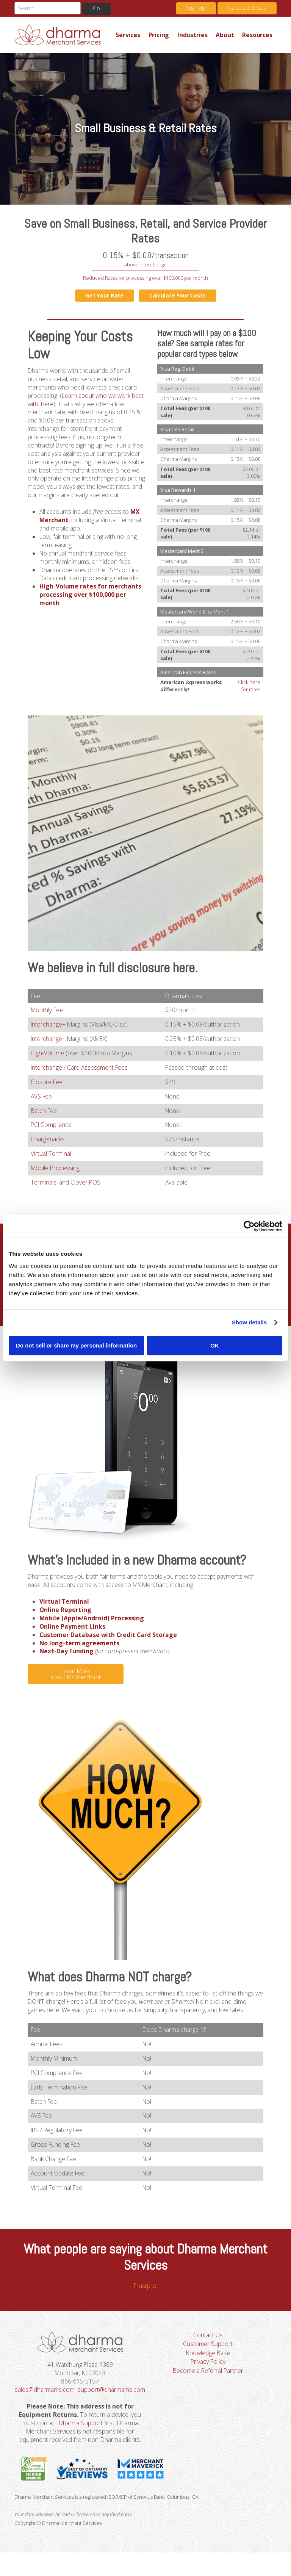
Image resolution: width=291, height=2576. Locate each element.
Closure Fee (47, 1084)
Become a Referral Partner (208, 2384)
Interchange (47, 1070)
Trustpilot (145, 2298)
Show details (249, 1322)
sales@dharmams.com (80, 2403)
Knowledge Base (208, 2366)
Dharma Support (80, 2445)
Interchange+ (49, 1026)
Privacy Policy (208, 2375)
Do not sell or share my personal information (76, 1345)
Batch (39, 1113)
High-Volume (48, 1055)
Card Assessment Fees (99, 1070)
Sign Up (196, 7)
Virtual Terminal (51, 1157)
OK (214, 1345)
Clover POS (86, 1186)
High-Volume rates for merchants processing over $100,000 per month (91, 609)
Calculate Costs (247, 7)
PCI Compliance (52, 1128)
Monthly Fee (47, 1012)
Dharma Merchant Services (62, 34)
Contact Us (208, 2347)
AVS (36, 1099)
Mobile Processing (56, 1171)
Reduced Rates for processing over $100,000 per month (145, 277)
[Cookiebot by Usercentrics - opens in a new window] (249, 1226)
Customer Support (208, 2356)
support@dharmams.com (81, 2411)
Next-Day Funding (67, 1659)
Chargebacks (48, 1142)
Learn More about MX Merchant (75, 1681)
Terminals (44, 1186)
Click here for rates (249, 686)
